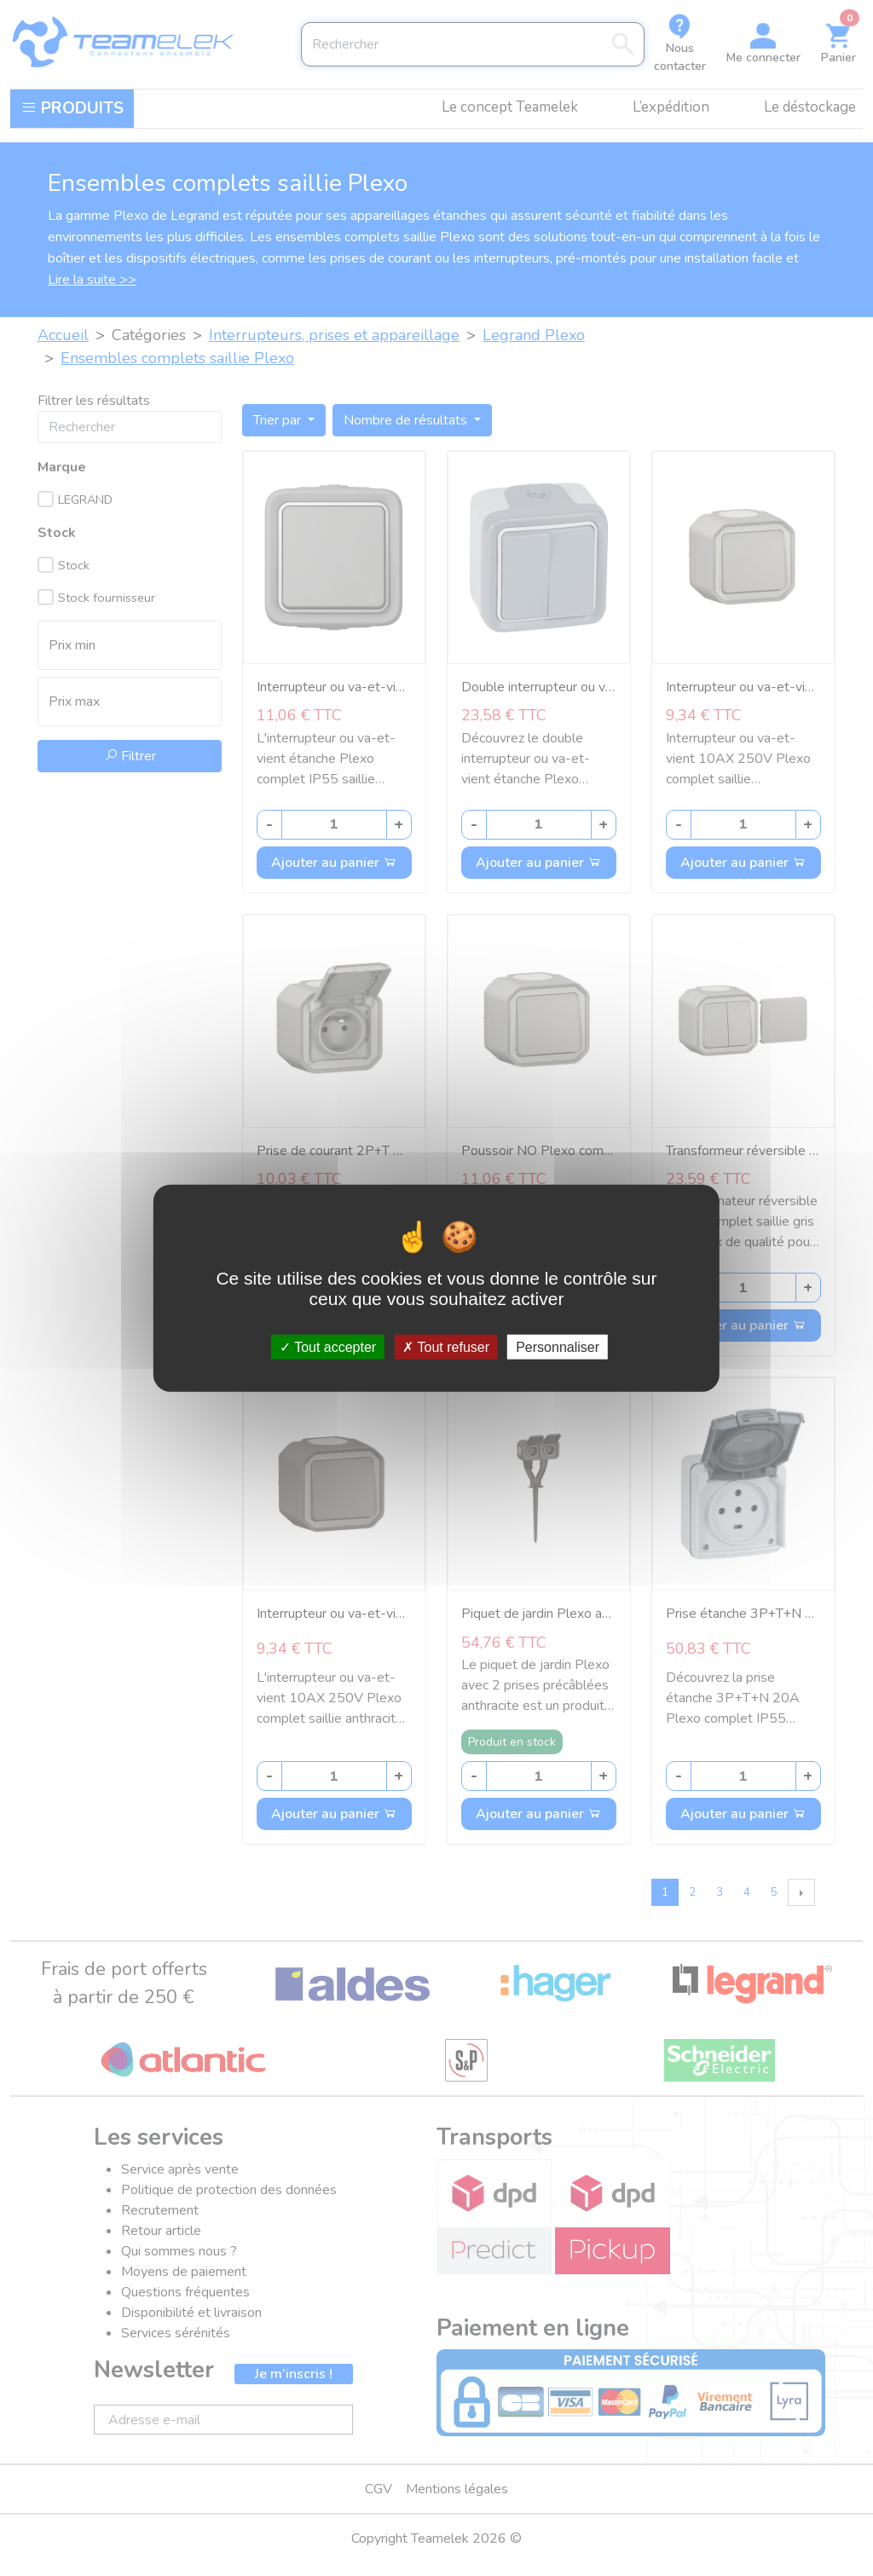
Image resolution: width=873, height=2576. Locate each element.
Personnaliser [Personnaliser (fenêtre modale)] (557, 1346)
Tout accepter (328, 1346)
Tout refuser (445, 1346)
